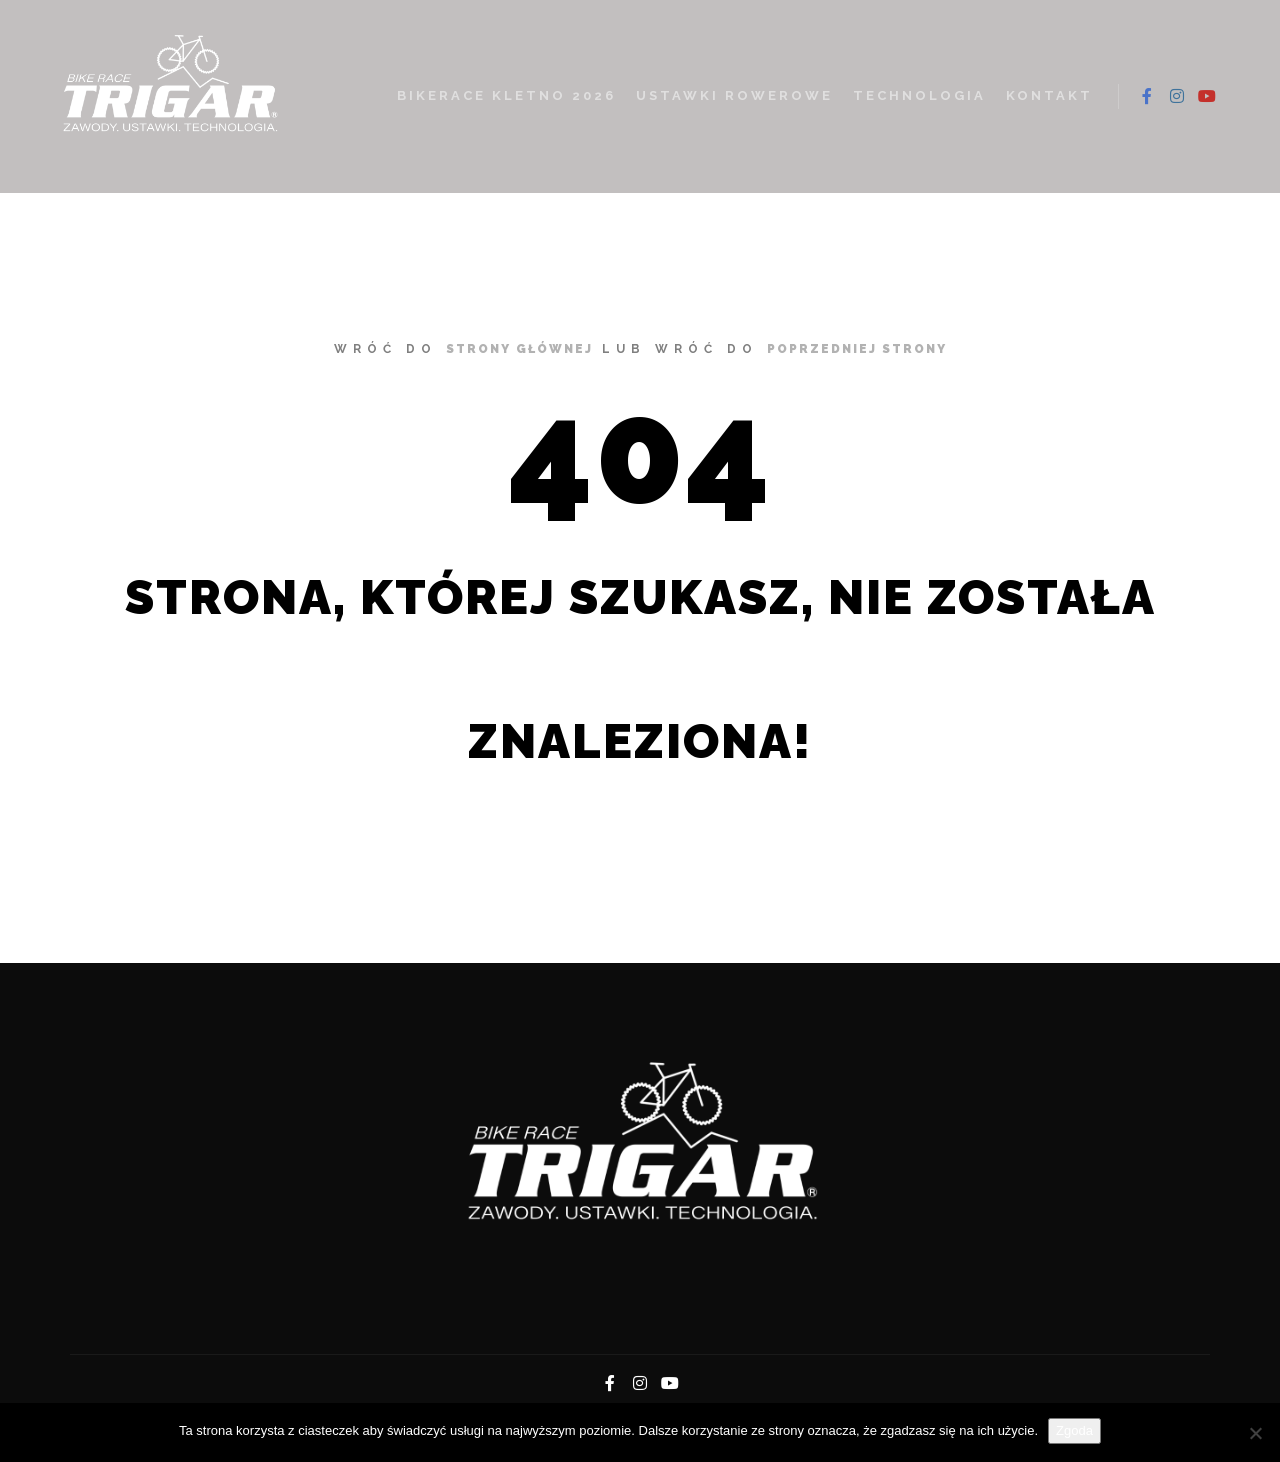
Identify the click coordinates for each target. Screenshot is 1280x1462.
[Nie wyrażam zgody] (1255, 1433)
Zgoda (1074, 1430)
